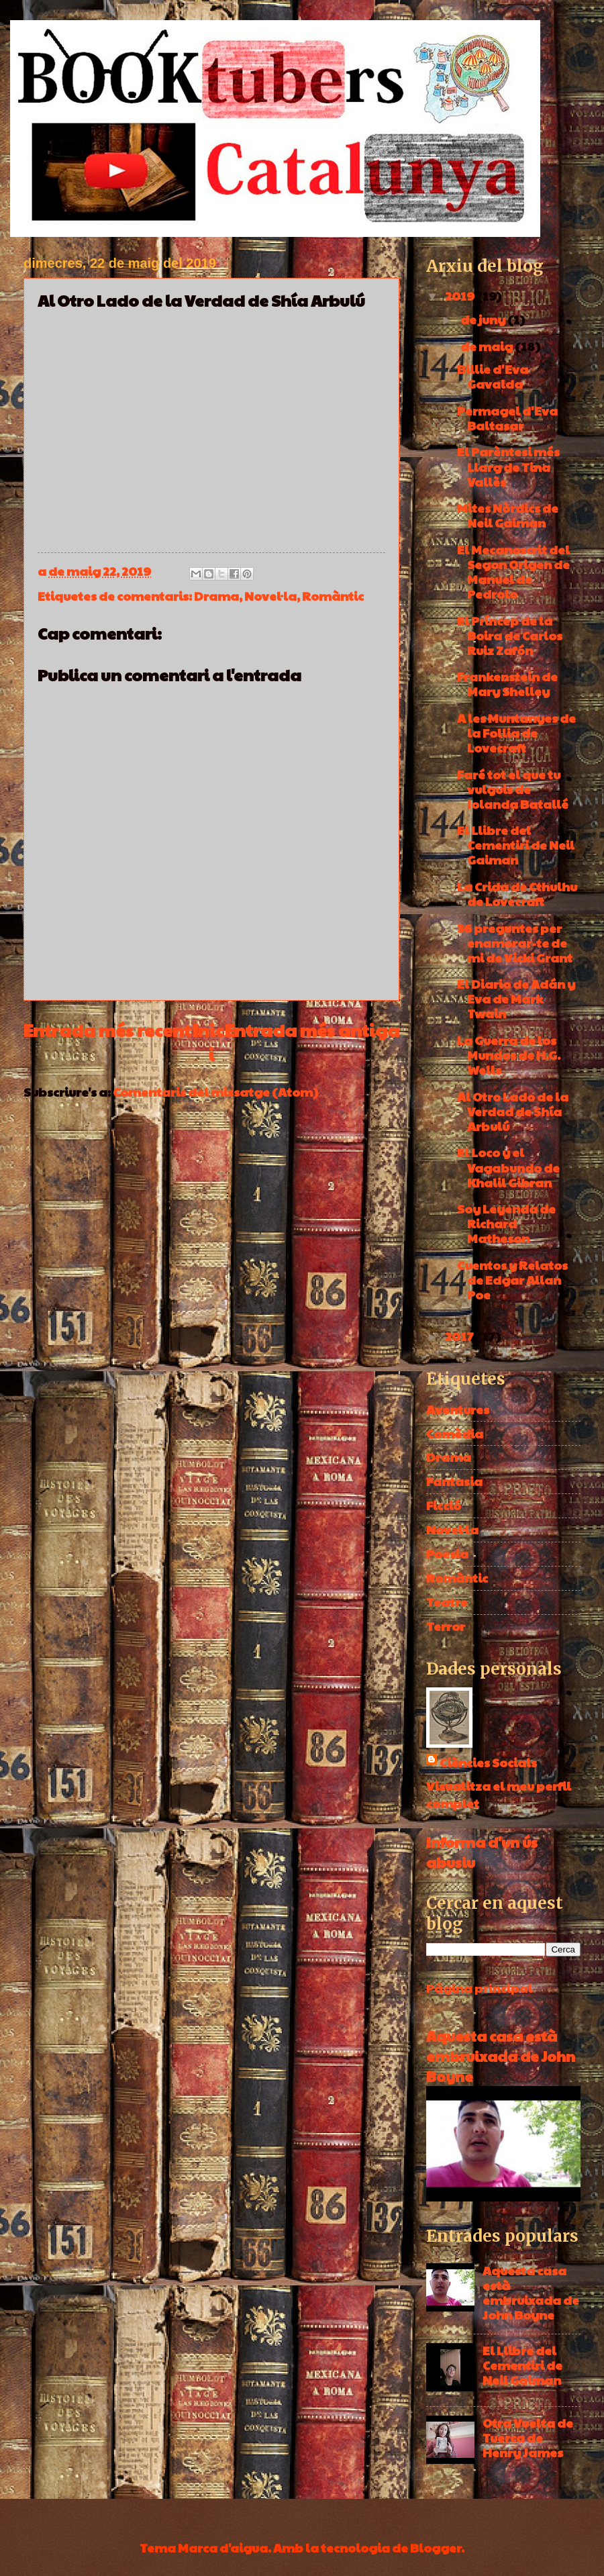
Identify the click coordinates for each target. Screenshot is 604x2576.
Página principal (479, 1987)
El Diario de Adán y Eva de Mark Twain (516, 998)
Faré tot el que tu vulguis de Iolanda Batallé (512, 789)
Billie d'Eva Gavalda (492, 376)
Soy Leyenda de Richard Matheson (506, 1223)
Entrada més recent (107, 1030)
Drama (216, 595)
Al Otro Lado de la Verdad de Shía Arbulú (512, 1111)
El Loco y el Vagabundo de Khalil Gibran (508, 1167)
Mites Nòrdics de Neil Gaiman (507, 515)
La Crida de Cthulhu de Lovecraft (517, 893)
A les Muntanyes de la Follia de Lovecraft (516, 732)
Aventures (457, 1409)
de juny (483, 319)
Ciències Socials (488, 1762)
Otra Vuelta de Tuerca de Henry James (528, 2437)
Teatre (447, 1601)
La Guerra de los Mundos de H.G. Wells (508, 1055)
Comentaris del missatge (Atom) (215, 1091)
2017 (460, 1336)
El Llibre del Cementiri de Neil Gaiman (515, 845)
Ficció (443, 1505)
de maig (487, 346)
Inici (208, 1042)
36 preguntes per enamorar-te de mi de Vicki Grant (514, 943)
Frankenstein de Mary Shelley (507, 683)
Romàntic (333, 595)
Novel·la (270, 595)
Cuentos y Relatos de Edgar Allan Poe (512, 1279)
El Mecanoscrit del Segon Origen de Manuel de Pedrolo (513, 571)
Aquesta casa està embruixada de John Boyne (500, 2056)
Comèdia (454, 1433)
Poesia (447, 1553)
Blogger (435, 2547)
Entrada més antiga (312, 1030)
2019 (460, 295)
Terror (445, 1626)
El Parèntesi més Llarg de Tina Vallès (508, 466)
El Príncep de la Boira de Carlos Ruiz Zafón (509, 635)
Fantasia (454, 1481)
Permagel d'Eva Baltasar (507, 418)
